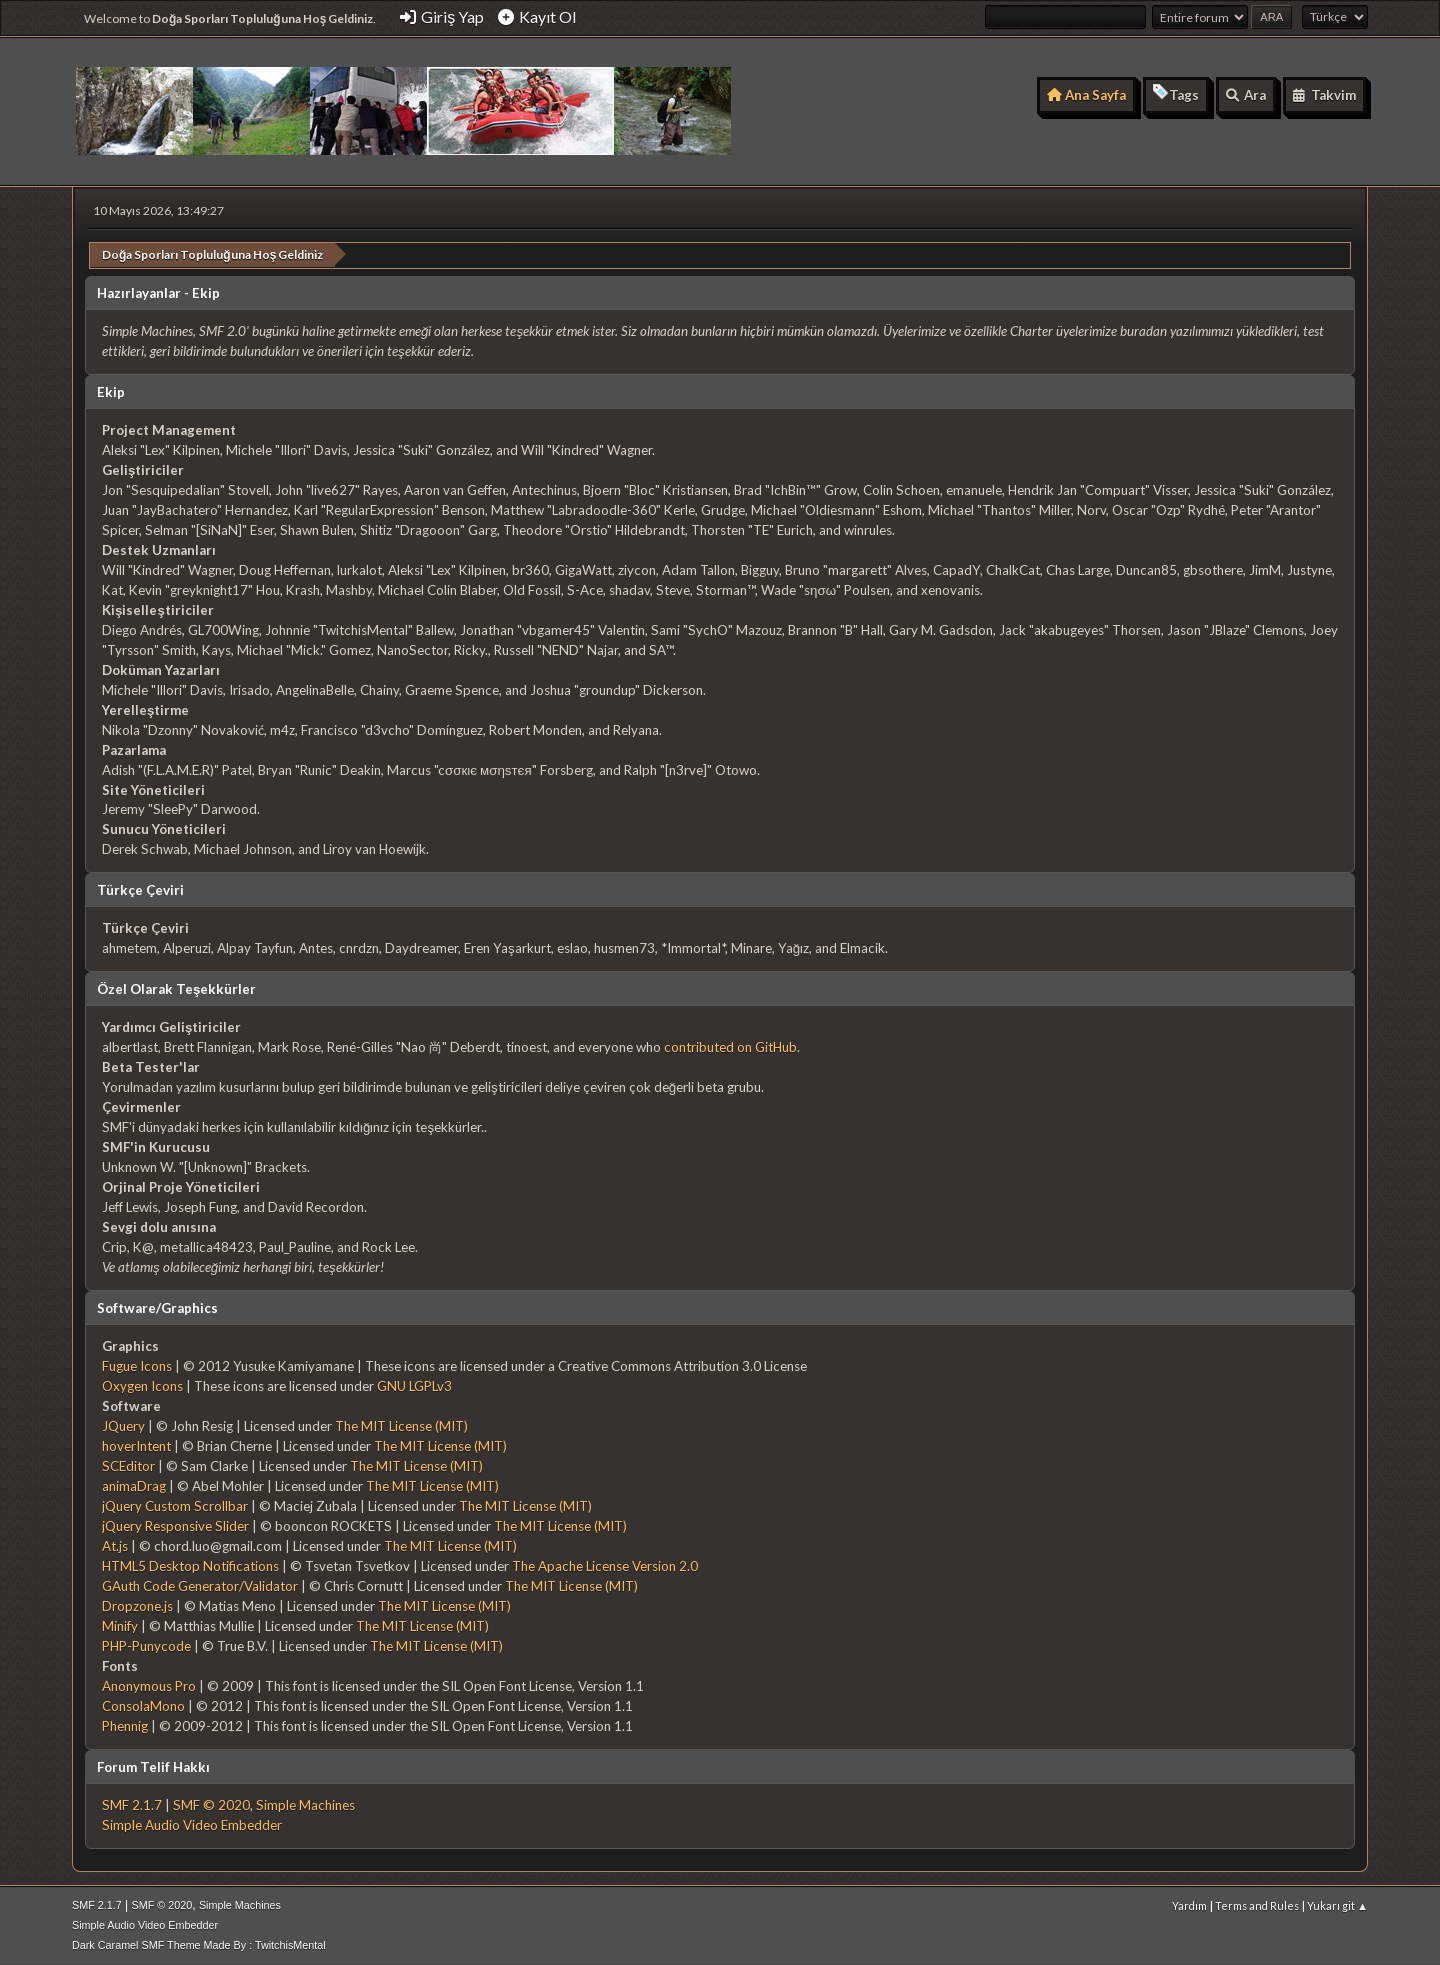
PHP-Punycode (146, 1645)
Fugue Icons (137, 1365)
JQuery (123, 1425)
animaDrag (134, 1485)
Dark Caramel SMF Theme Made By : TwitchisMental (199, 1944)
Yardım (1189, 1904)
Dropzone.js (137, 1605)
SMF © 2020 (211, 1804)
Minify (120, 1625)
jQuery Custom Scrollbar (175, 1505)
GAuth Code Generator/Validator (200, 1585)
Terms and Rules (1257, 1904)
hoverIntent (136, 1445)
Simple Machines (305, 1804)
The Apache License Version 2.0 (605, 1565)
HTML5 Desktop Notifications (190, 1565)
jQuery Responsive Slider (175, 1525)
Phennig (125, 1725)
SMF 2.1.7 (132, 1804)
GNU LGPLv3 (414, 1385)
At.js (115, 1545)
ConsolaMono (143, 1705)
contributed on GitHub (730, 1046)
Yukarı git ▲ (1337, 1904)
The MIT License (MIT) (401, 1425)
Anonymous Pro (149, 1685)
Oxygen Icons (142, 1385)
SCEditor (128, 1465)
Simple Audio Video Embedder (192, 1824)
